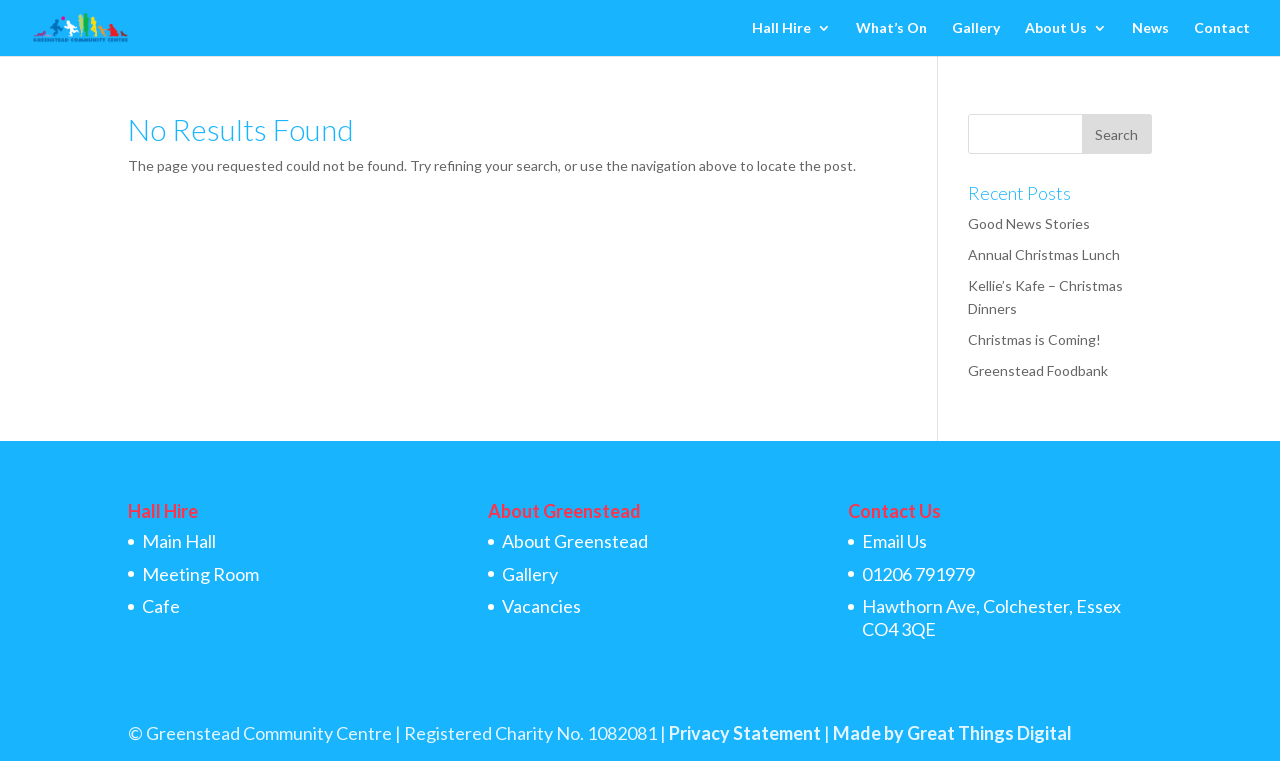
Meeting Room (200, 574)
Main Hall (179, 541)
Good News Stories (1029, 223)
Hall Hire (781, 28)
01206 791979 (918, 574)
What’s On (891, 28)
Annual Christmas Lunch (1044, 254)
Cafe (161, 606)
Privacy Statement (745, 733)
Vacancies (541, 606)
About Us (1056, 28)
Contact (1222, 28)
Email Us (894, 541)
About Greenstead (575, 541)
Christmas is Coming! (1034, 339)
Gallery (976, 28)
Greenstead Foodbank (1038, 370)
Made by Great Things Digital (952, 733)
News (1150, 28)
